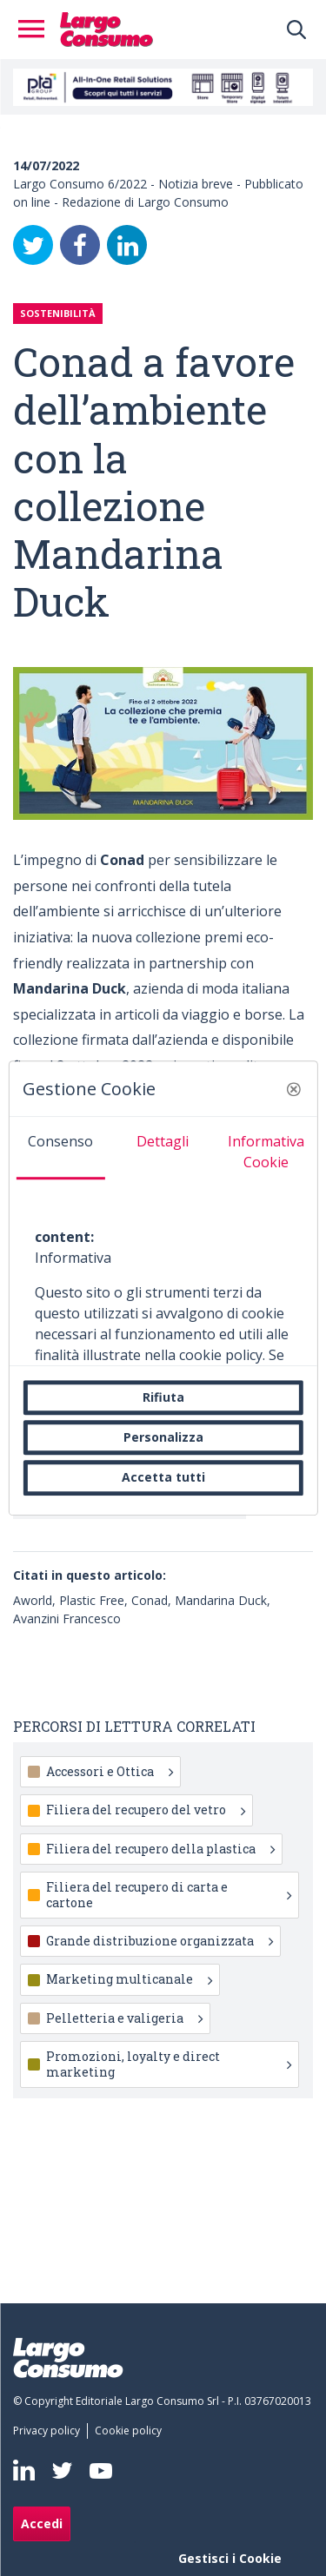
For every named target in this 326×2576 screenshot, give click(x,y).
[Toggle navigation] (36, 29)
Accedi (42, 2523)
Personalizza (163, 1437)
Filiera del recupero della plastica (160, 1848)
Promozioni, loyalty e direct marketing (168, 2064)
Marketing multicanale (129, 1979)
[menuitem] (50, 2431)
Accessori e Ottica (109, 1771)
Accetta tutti (163, 1478)
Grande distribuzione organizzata (159, 1940)
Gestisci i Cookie (230, 2558)
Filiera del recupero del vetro (145, 1809)
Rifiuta (163, 1397)
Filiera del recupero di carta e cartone (168, 1895)
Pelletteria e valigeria (124, 2018)
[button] (294, 1089)
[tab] (60, 1148)
